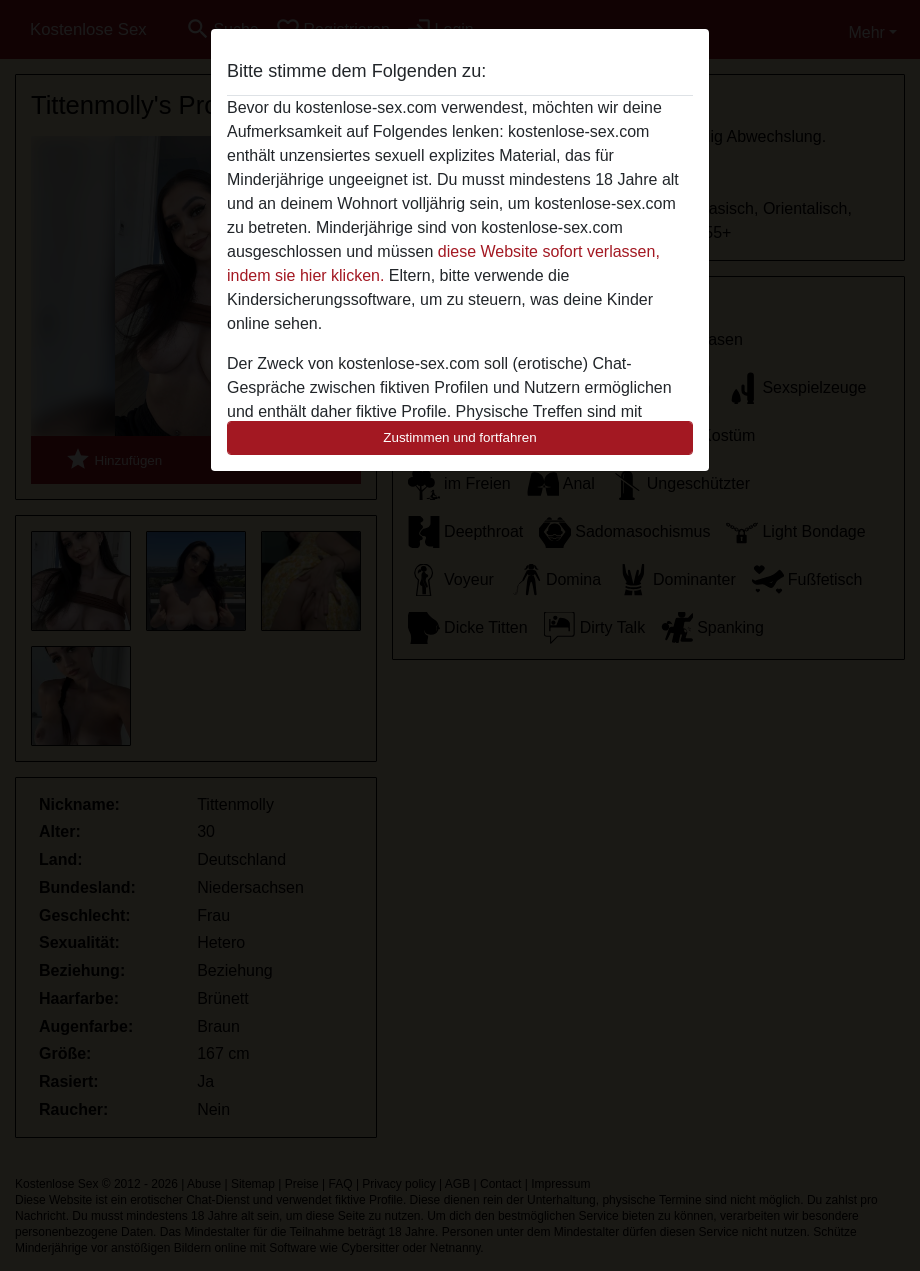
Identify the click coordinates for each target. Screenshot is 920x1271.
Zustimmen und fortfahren (460, 437)
